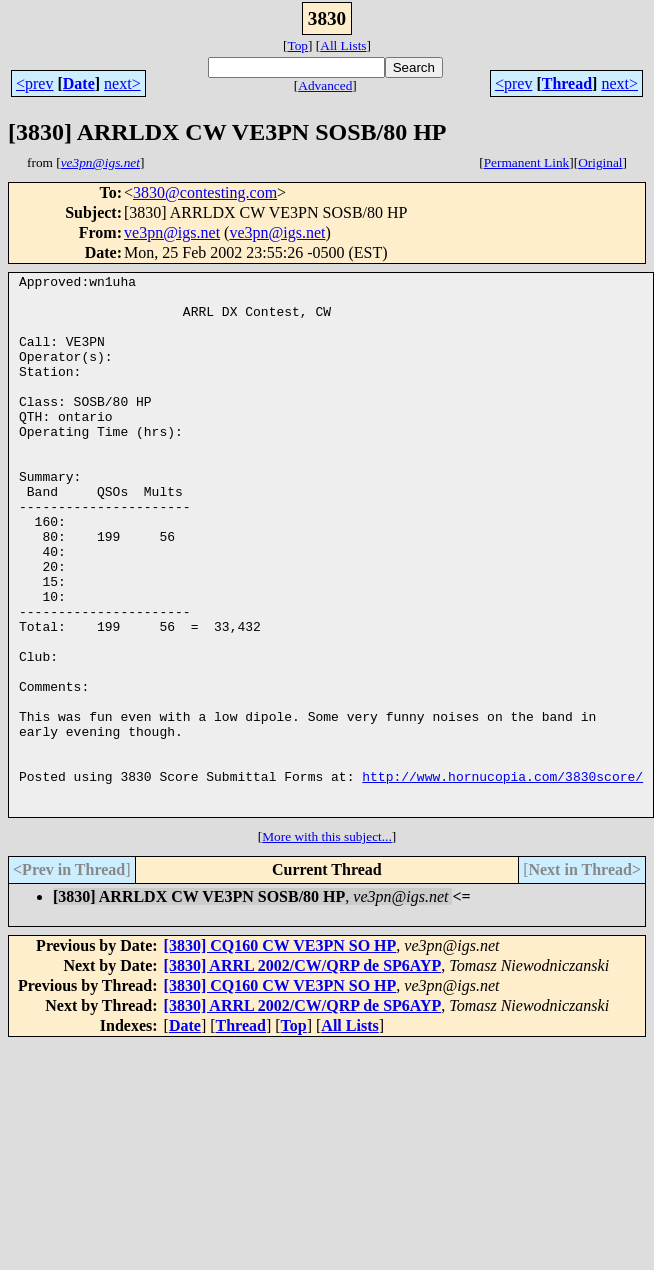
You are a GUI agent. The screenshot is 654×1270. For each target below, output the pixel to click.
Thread (567, 83)
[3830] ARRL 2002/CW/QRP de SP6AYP (303, 1073)
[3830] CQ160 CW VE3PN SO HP (280, 1053)
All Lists (343, 45)
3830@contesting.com (205, 192)
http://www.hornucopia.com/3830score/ (502, 878)
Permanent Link (527, 162)
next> (122, 83)
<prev (34, 83)
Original (600, 162)
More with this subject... (327, 944)
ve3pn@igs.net (172, 232)
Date (79, 83)
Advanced (325, 85)
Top (297, 45)
